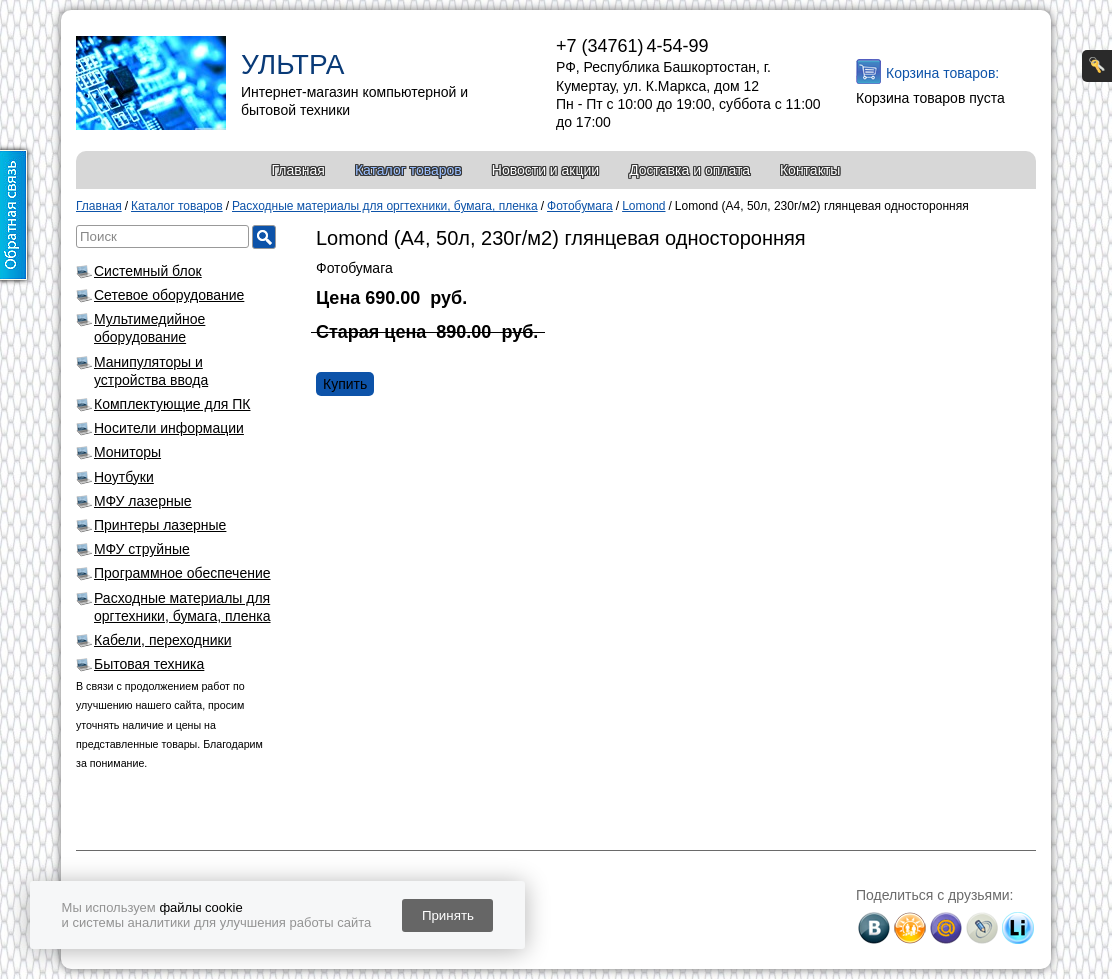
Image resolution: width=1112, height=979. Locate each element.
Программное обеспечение (182, 573)
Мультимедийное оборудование (149, 328)
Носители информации (169, 428)
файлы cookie (200, 907)
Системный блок (148, 271)
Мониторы (127, 452)
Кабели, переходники (163, 640)
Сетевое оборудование (169, 295)
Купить (345, 384)
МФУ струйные (142, 549)
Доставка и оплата (689, 170)
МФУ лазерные (143, 501)
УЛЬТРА (292, 64)
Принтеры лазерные (160, 525)
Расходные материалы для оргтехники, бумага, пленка (182, 607)
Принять (448, 915)
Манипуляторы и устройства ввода (151, 371)
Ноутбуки (124, 477)
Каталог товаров (408, 170)
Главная (298, 170)
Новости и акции (545, 170)
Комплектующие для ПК (172, 404)
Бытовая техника (149, 664)
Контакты (810, 170)
